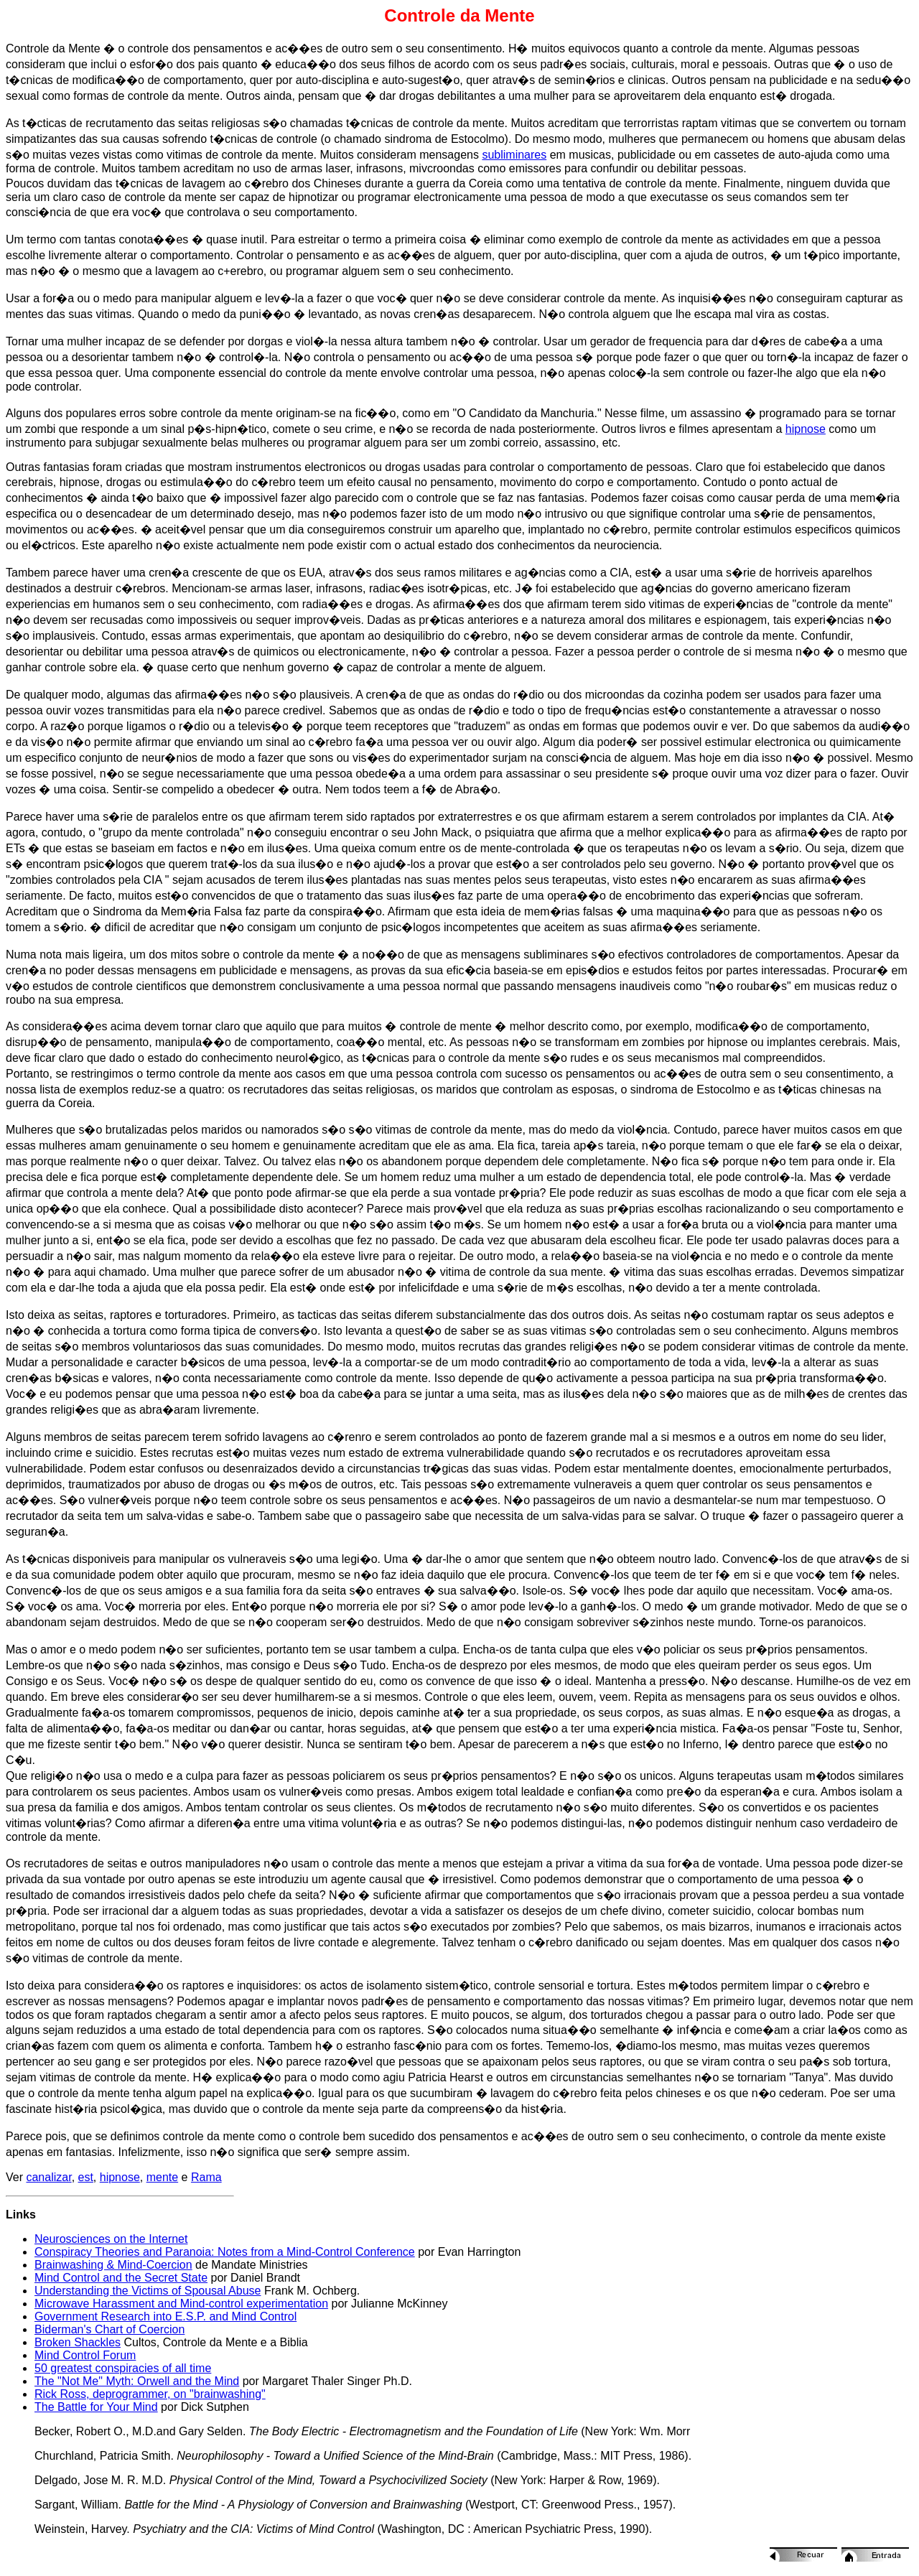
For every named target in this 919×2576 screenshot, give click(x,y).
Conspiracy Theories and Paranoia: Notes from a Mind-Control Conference (224, 2252)
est (85, 2177)
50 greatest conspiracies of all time (122, 2368)
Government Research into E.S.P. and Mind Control (165, 2316)
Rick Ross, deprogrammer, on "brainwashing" (150, 2394)
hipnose (805, 429)
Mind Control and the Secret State (120, 2278)
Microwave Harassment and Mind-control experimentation (181, 2303)
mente (162, 2177)
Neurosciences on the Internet (110, 2239)
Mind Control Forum (85, 2355)
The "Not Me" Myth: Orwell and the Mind (136, 2381)
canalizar (48, 2177)
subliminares (514, 155)
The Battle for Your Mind (96, 2407)
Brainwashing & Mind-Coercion (113, 2265)
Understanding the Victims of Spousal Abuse (147, 2291)
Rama (206, 2177)
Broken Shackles (77, 2342)
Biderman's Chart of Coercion (109, 2329)
